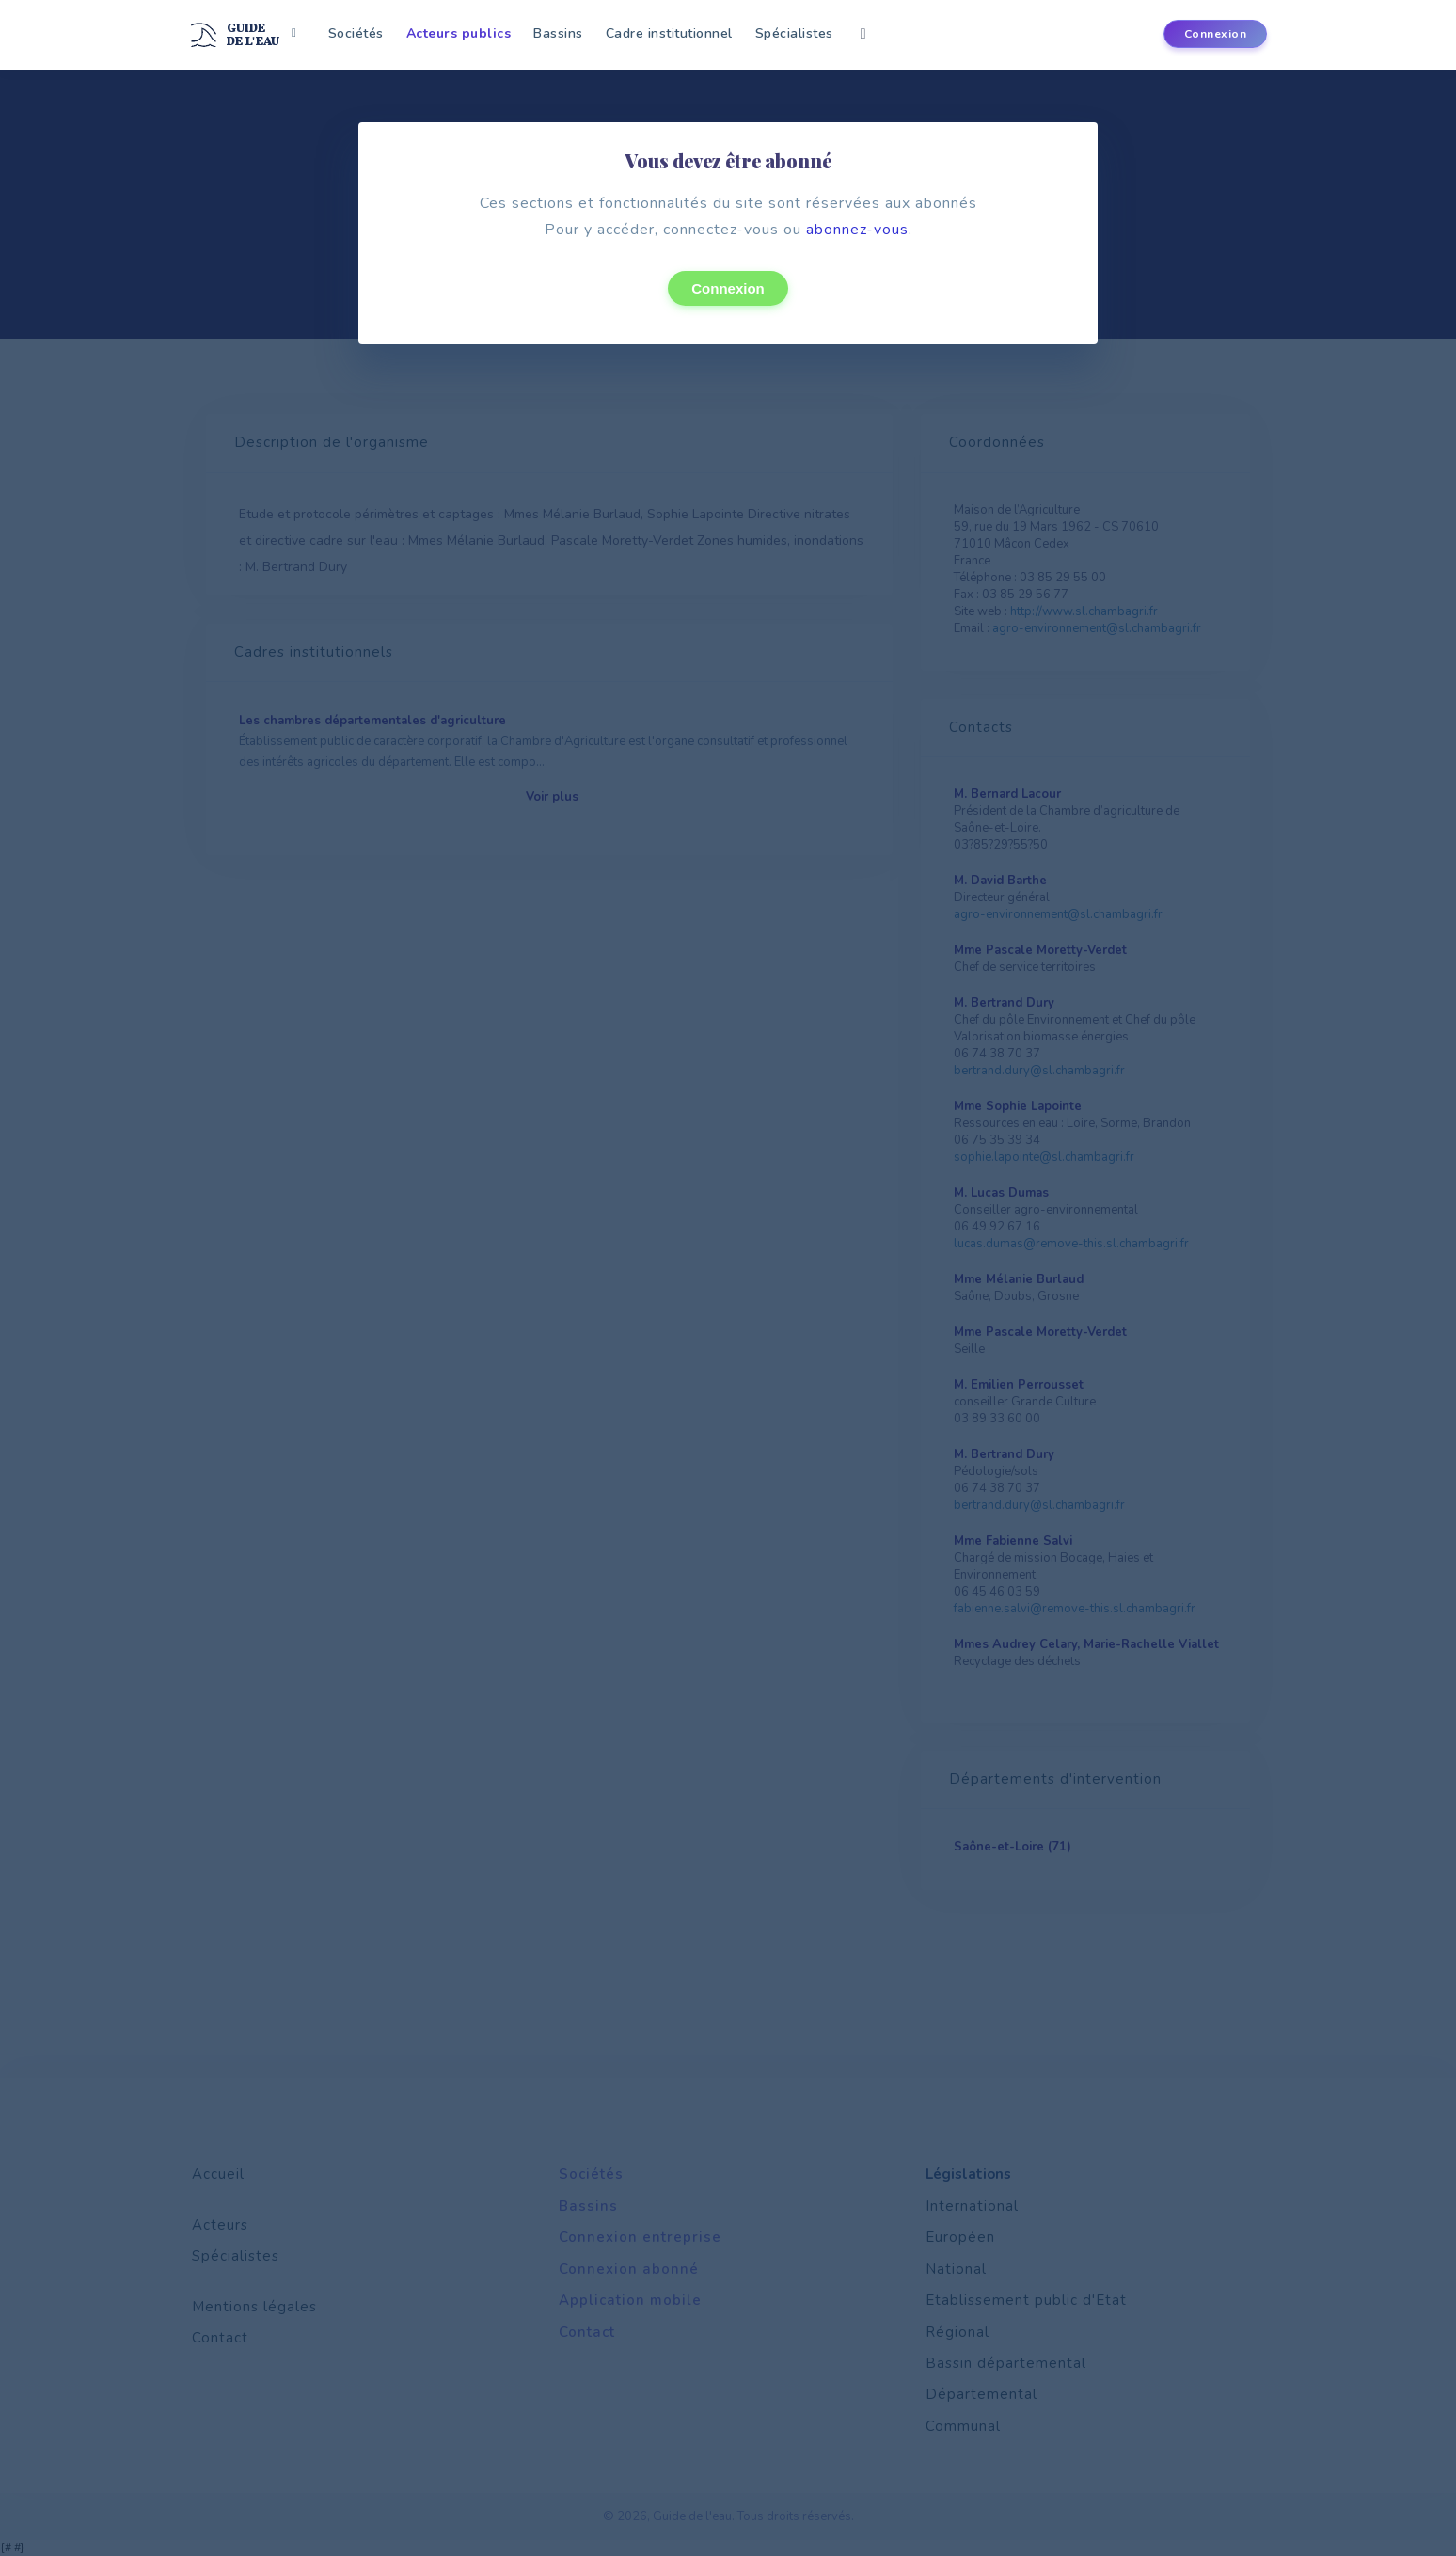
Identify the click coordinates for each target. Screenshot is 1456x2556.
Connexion (728, 288)
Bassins (558, 33)
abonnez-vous (857, 229)
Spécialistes (794, 33)
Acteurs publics (459, 33)
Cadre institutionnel (669, 33)
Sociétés (356, 33)
